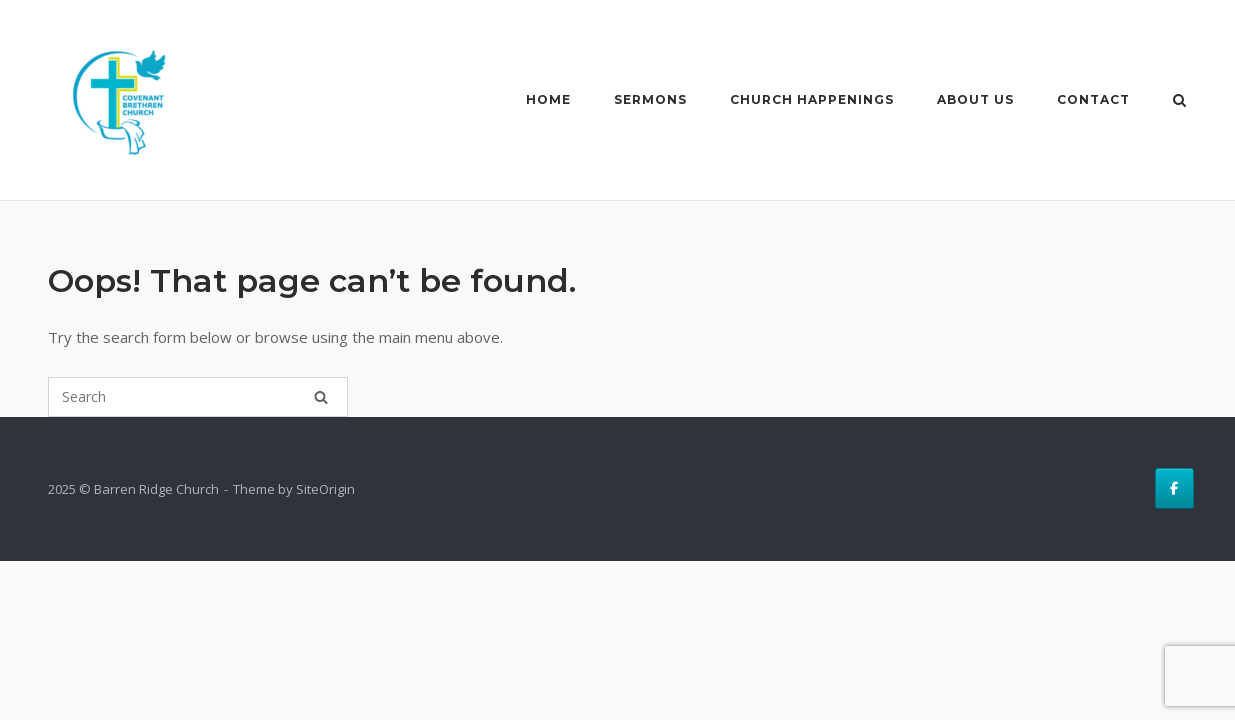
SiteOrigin (325, 489)
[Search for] (198, 397)
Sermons (650, 99)
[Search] (321, 397)
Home (548, 99)
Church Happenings (812, 99)
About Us (975, 99)
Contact (1093, 99)
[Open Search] (1179, 102)
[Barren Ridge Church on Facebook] (1174, 488)
